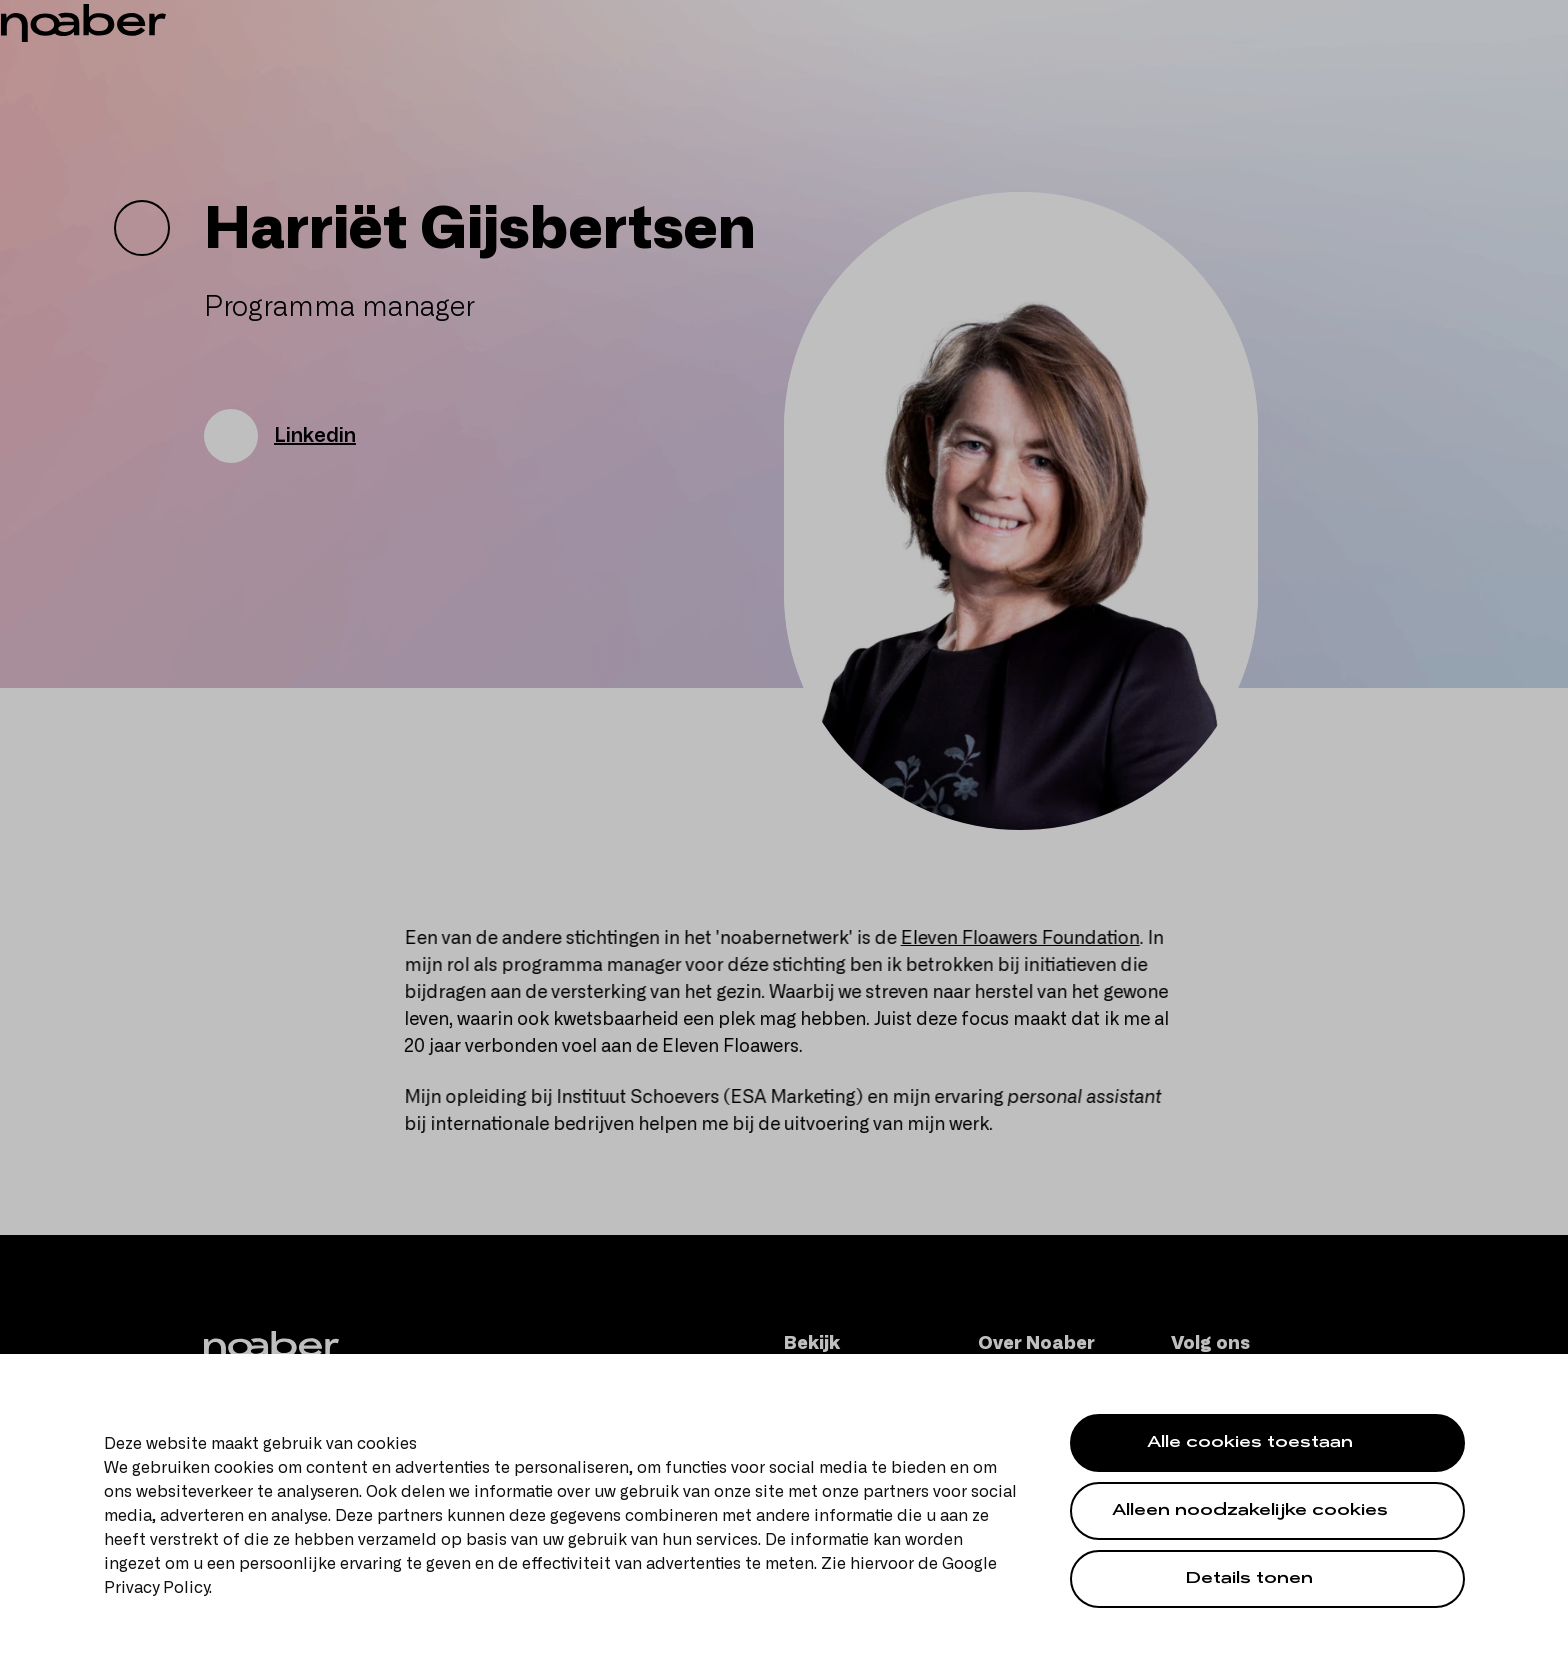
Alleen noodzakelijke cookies (1250, 1512)
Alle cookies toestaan (1250, 1444)
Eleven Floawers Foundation (1030, 939)
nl (1501, 20)
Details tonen (1249, 1580)
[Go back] (142, 228)
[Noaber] (196, 63)
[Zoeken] (1353, 64)
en (1531, 20)
